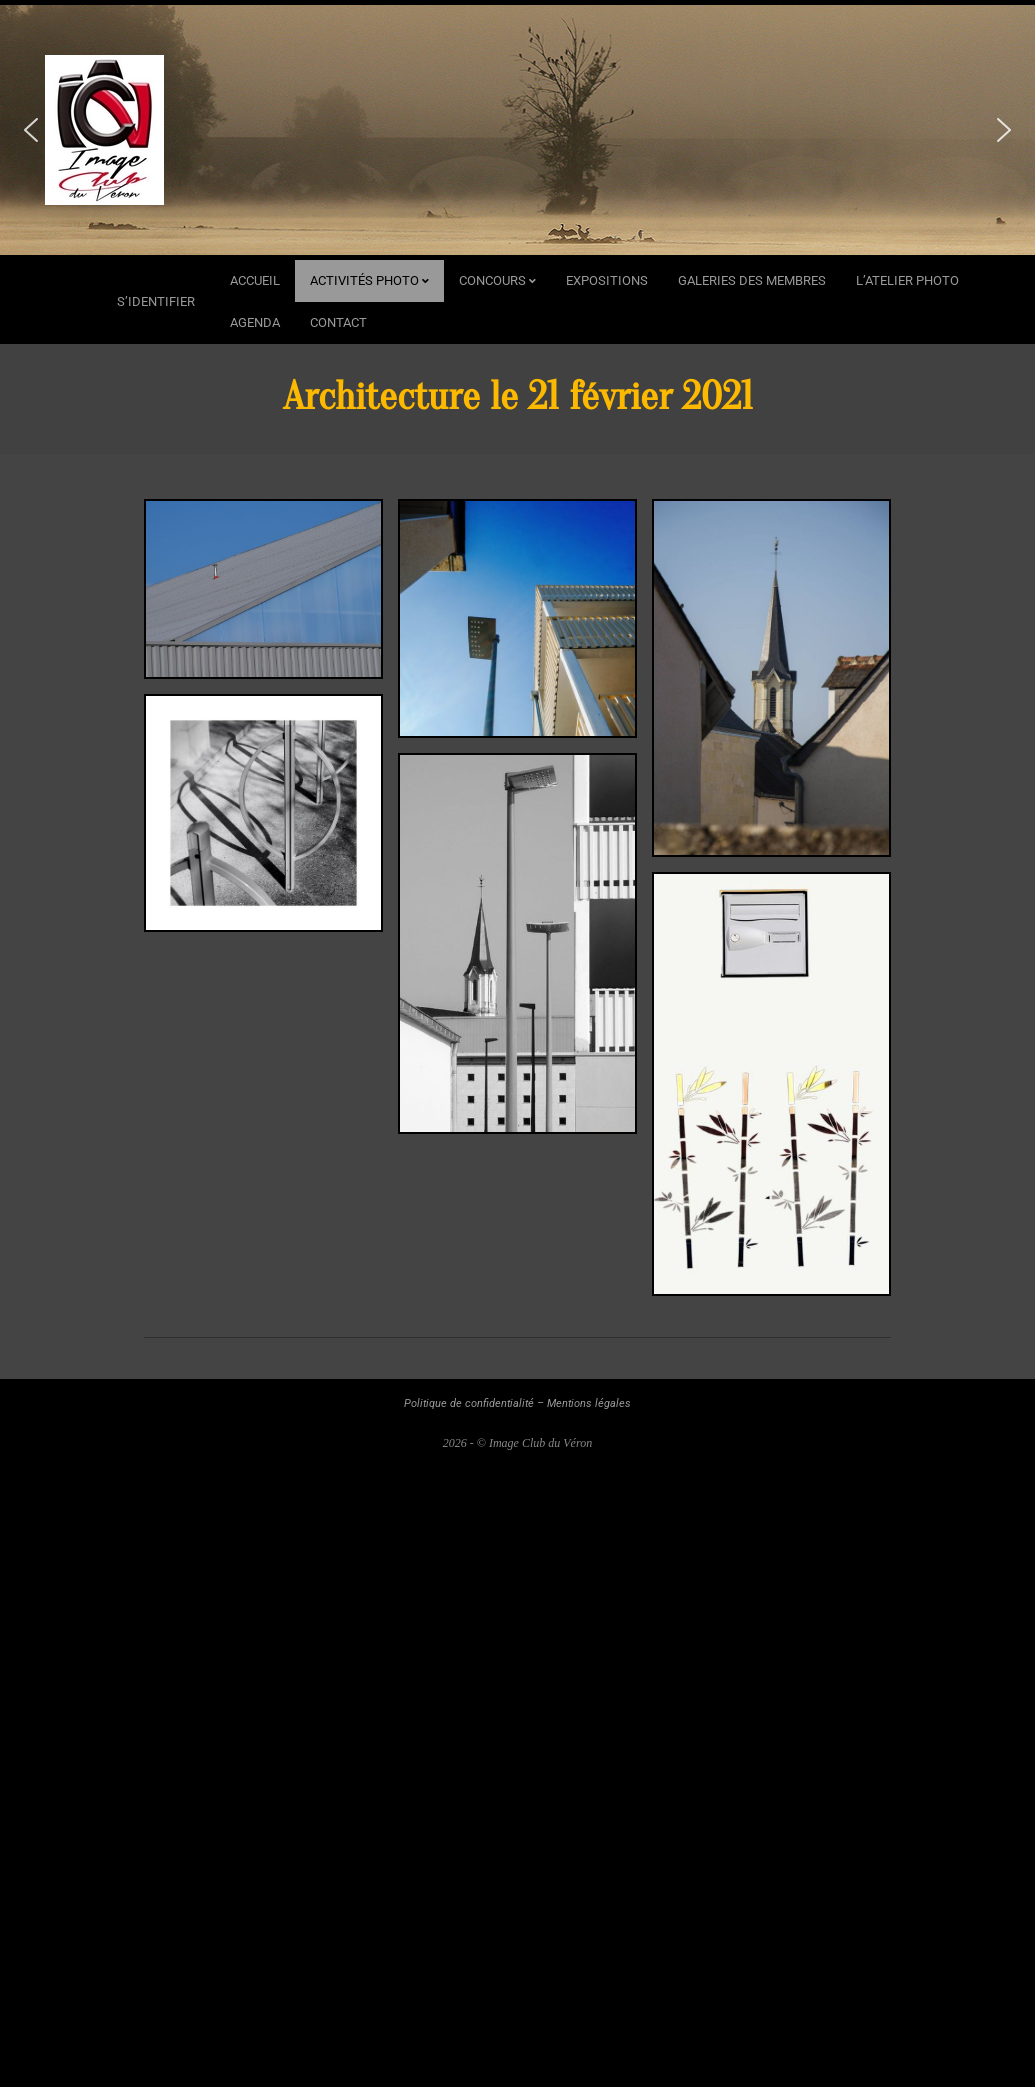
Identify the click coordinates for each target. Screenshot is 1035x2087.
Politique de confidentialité (469, 1403)
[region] (517, 130)
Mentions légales (589, 1403)
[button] (31, 130)
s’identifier (156, 301)
